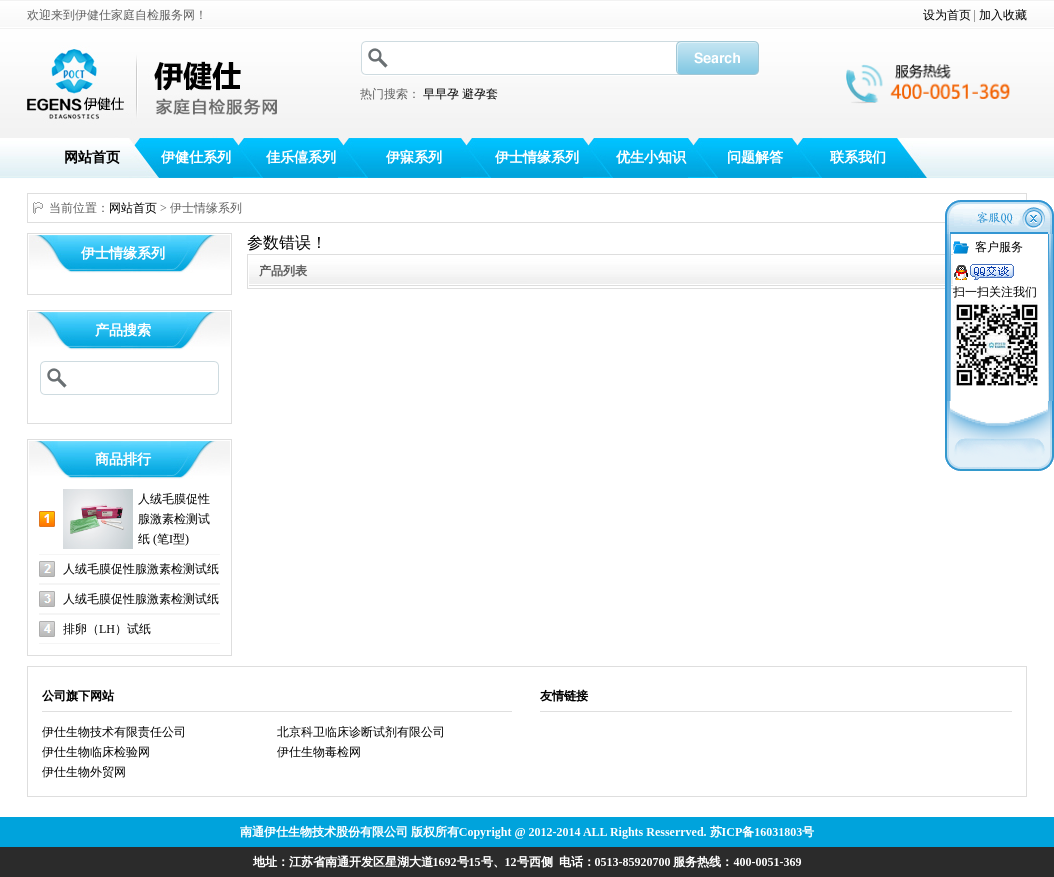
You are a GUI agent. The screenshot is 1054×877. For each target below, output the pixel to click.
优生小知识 (651, 157)
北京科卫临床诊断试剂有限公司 (361, 732)
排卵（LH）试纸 (107, 629)
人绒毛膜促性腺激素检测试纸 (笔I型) (174, 519)
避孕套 (480, 94)
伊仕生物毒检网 (319, 752)
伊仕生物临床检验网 (96, 752)
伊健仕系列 (196, 157)
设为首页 (947, 15)
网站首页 (92, 157)
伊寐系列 (414, 157)
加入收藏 (1003, 15)
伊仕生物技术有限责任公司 (114, 732)
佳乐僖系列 (301, 157)
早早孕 (441, 94)
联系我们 (858, 157)
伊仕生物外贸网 (84, 772)
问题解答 (755, 157)
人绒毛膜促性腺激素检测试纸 (141, 569)
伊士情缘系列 (537, 157)
